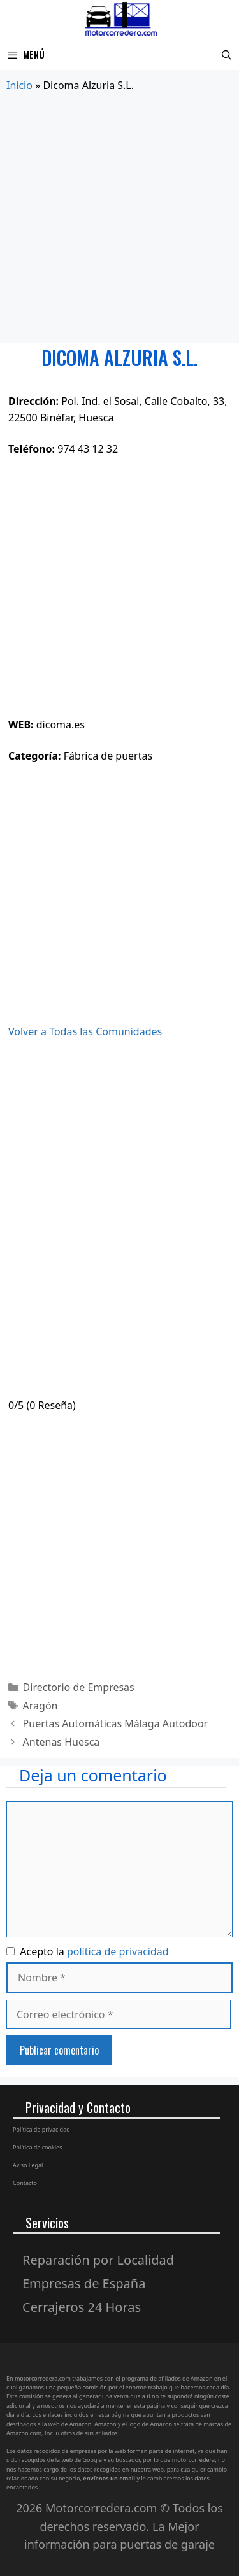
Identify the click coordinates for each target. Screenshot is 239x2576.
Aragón (40, 1706)
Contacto (25, 2183)
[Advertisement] (119, 218)
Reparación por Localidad (98, 2259)
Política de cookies (37, 2147)
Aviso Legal (28, 2165)
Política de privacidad (41, 2129)
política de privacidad (118, 1951)
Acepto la (87, 1951)
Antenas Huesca (61, 1742)
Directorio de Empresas (78, 1687)
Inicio (19, 85)
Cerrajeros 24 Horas (81, 2307)
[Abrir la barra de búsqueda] (226, 54)
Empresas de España (83, 2283)
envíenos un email (109, 2478)
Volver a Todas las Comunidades (85, 1031)
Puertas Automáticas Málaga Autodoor (115, 1723)
